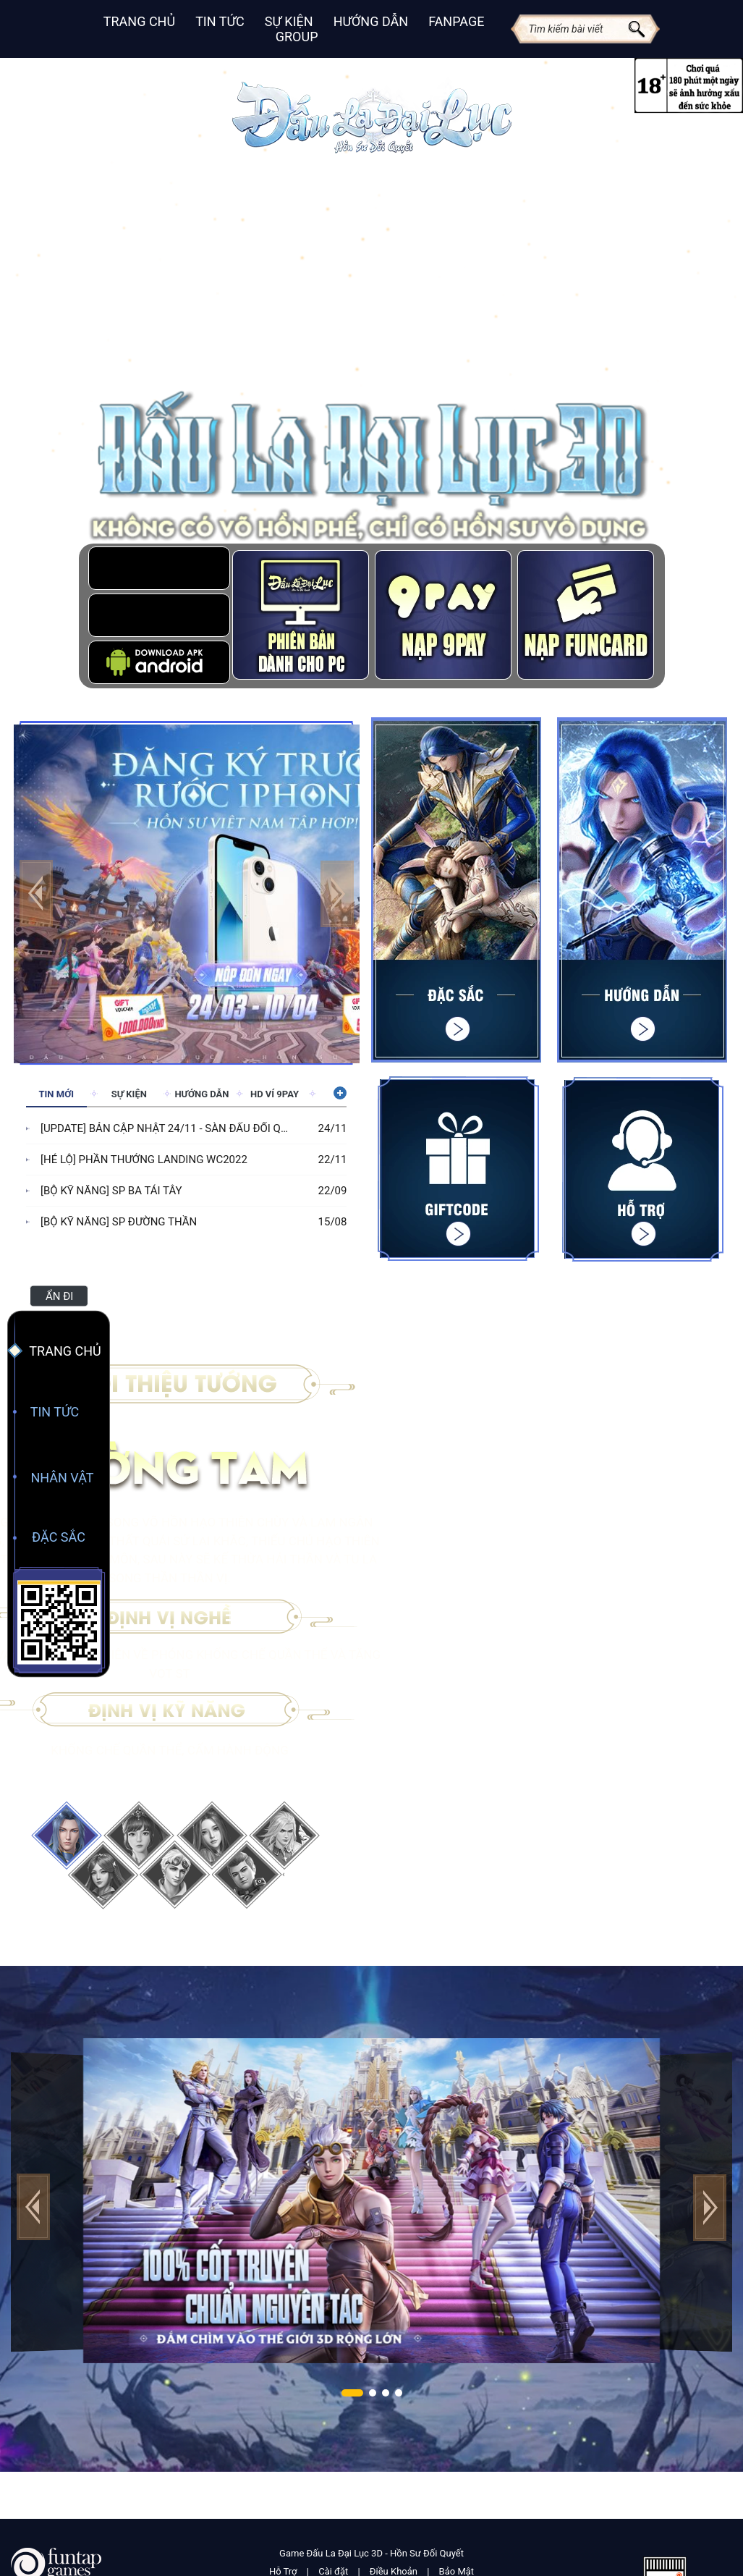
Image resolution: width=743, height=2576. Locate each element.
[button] (337, 893)
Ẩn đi (59, 1296)
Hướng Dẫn (371, 21)
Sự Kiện (289, 21)
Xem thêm (338, 1092)
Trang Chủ (139, 21)
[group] (187, 891)
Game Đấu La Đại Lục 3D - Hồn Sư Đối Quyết (371, 2553)
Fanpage (456, 21)
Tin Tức (220, 21)
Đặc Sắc (58, 1537)
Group (297, 36)
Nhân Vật (61, 1477)
